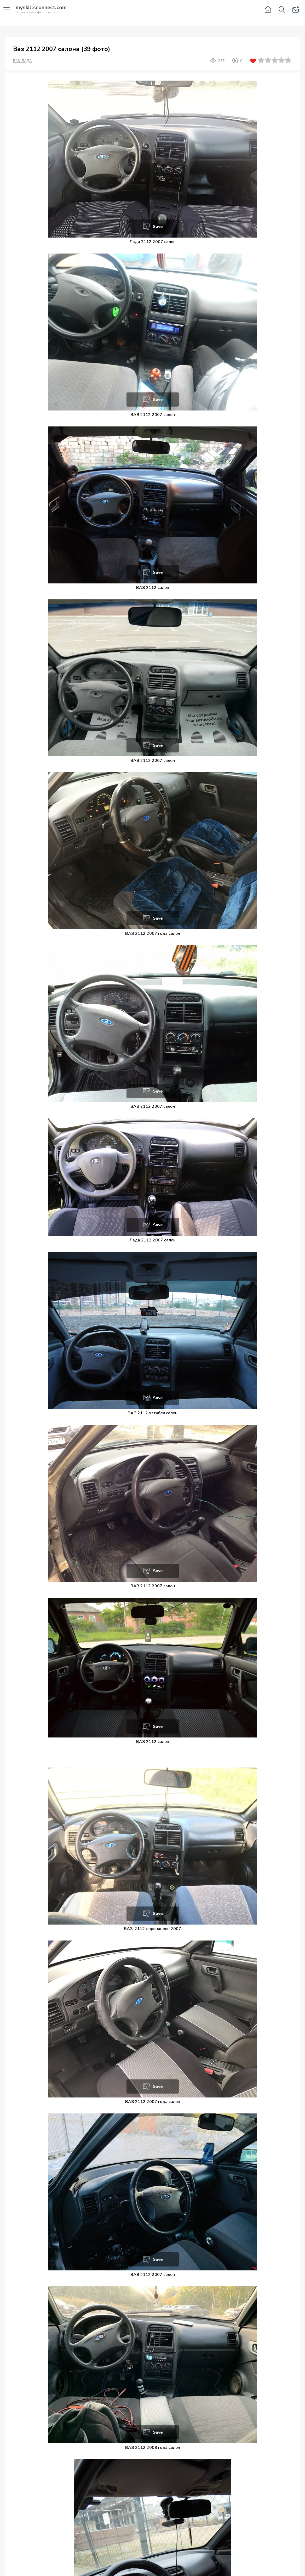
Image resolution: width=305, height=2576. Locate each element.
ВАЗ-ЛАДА (22, 61)
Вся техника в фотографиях (41, 9)
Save (158, 226)
